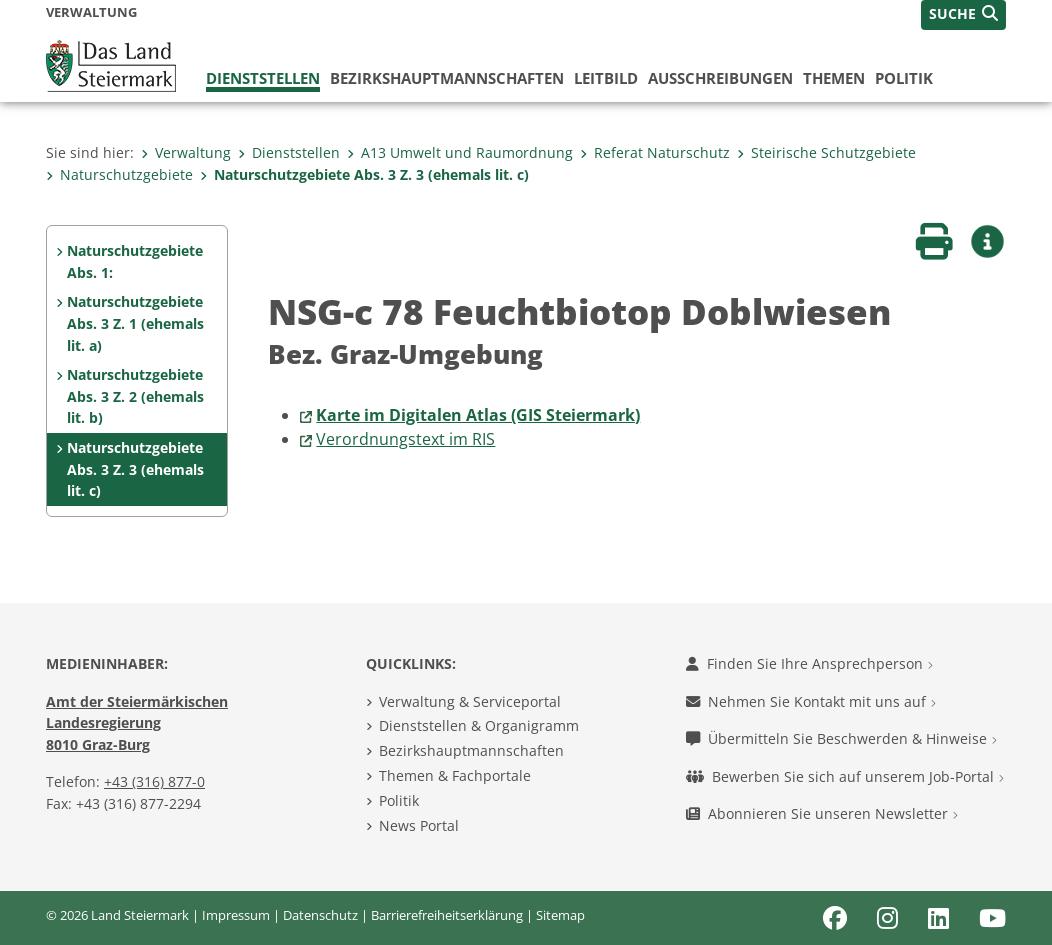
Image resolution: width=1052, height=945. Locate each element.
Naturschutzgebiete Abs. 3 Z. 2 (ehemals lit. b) (135, 396)
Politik (904, 78)
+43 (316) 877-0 (154, 781)
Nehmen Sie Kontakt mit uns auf (811, 701)
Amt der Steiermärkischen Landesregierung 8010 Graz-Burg (137, 723)
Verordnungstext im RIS (405, 439)
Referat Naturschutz (655, 152)
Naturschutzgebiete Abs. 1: (135, 261)
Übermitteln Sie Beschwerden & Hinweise (841, 738)
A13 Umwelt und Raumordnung (460, 152)
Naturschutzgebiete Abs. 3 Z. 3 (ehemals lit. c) (364, 174)
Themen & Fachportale (455, 775)
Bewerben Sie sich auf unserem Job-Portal (845, 776)
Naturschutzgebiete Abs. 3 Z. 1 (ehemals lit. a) (135, 323)
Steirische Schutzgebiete (826, 152)
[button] (963, 15)
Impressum (236, 915)
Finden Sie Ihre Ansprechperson (809, 663)
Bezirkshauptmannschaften (471, 750)
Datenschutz (320, 915)
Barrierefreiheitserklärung (447, 915)
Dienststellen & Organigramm (479, 725)
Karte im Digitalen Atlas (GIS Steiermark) (478, 415)
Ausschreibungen (720, 78)
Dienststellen (263, 78)
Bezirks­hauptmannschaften (447, 78)
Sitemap (560, 915)
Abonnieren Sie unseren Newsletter (822, 813)
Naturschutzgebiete (119, 174)
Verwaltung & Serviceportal (470, 701)
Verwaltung (186, 152)
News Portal (419, 825)
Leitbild (606, 78)
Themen (834, 78)
